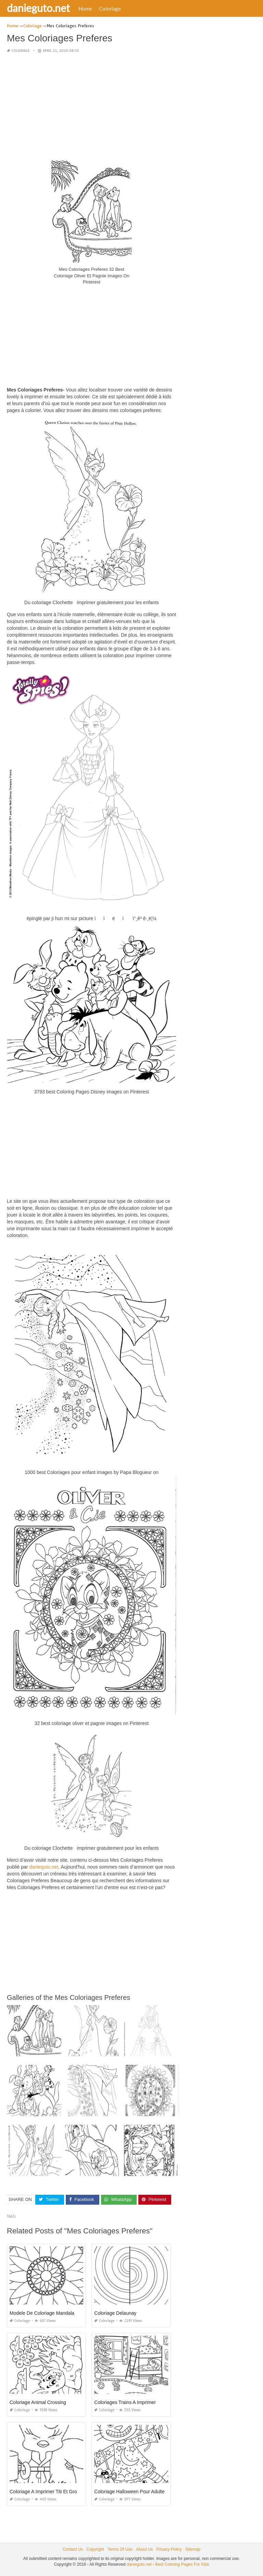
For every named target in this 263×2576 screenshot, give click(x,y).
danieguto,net (43, 1867)
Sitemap (192, 2549)
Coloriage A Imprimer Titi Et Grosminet (50, 2491)
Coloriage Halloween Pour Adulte (129, 2491)
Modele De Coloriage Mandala (42, 2312)
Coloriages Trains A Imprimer (125, 2402)
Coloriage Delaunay (115, 2312)
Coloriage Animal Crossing (38, 2402)
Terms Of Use (120, 2549)
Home (85, 8)
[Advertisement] (91, 107)
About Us (144, 2549)
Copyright (95, 2549)
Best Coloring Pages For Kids (182, 2564)
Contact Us (73, 2549)
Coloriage (110, 8)
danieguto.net (38, 8)
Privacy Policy (169, 2549)
